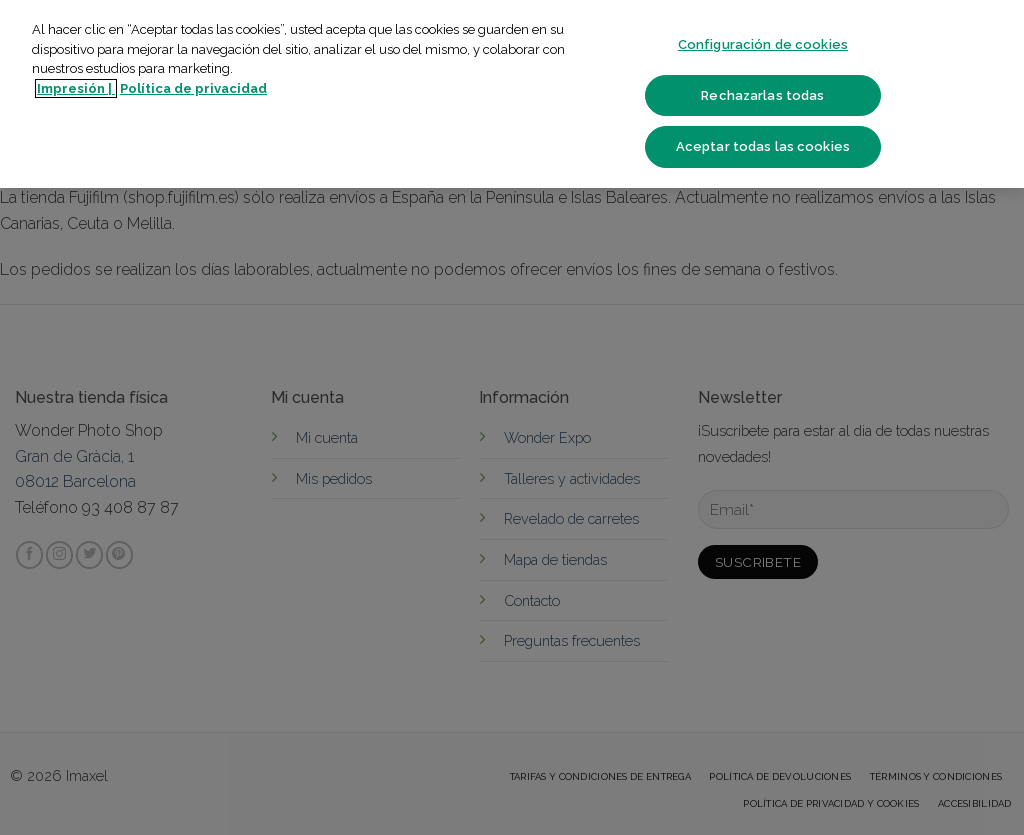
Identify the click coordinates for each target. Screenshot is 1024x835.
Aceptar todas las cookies (763, 146)
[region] (512, 94)
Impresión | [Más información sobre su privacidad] (76, 88)
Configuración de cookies (763, 44)
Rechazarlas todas (762, 95)
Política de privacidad (193, 88)
